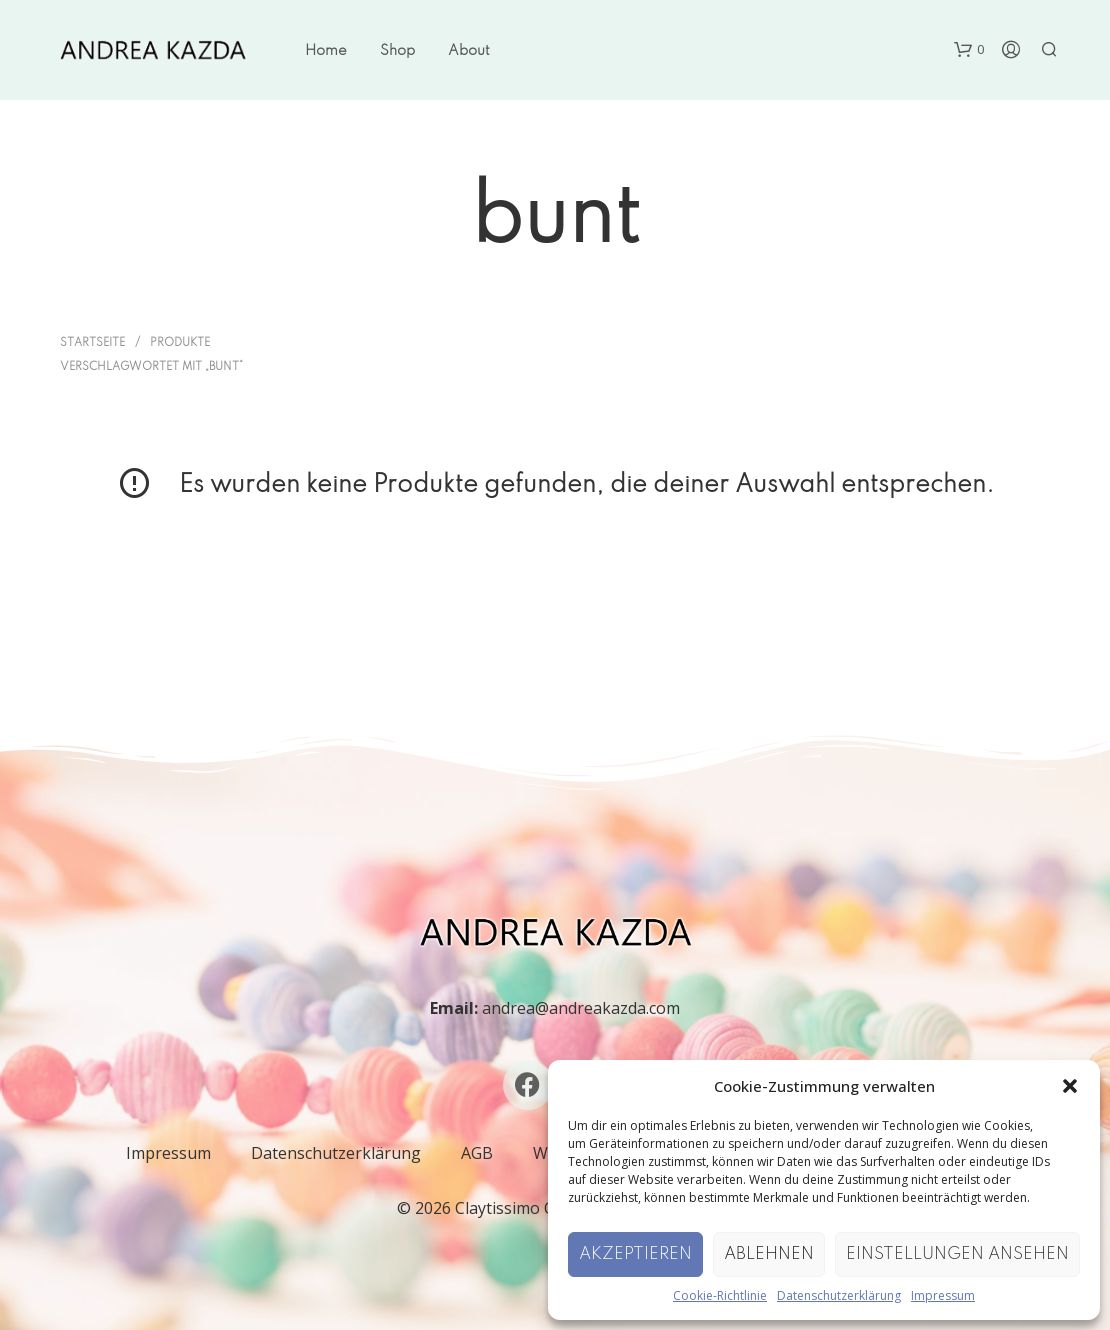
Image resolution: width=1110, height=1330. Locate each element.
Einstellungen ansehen (957, 1254)
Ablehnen (769, 1254)
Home (326, 51)
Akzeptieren (635, 1254)
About (469, 51)
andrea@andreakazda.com (581, 1008)
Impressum (943, 1295)
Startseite (92, 343)
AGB (477, 1153)
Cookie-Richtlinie (720, 1295)
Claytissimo (497, 1208)
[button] (1070, 1086)
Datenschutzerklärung (839, 1295)
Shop (397, 51)
